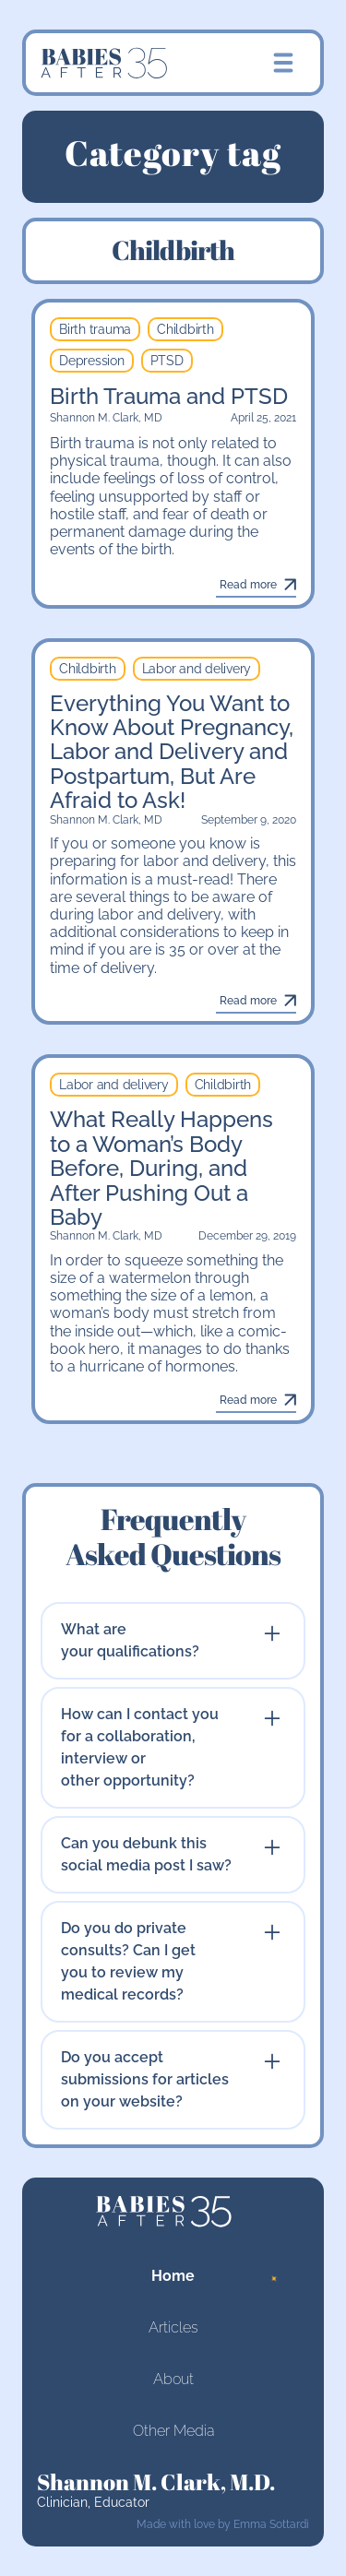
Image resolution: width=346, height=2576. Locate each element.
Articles (173, 2327)
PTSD (167, 360)
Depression (92, 360)
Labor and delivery (197, 668)
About (173, 2379)
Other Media (173, 2430)
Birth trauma (95, 329)
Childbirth (185, 329)
